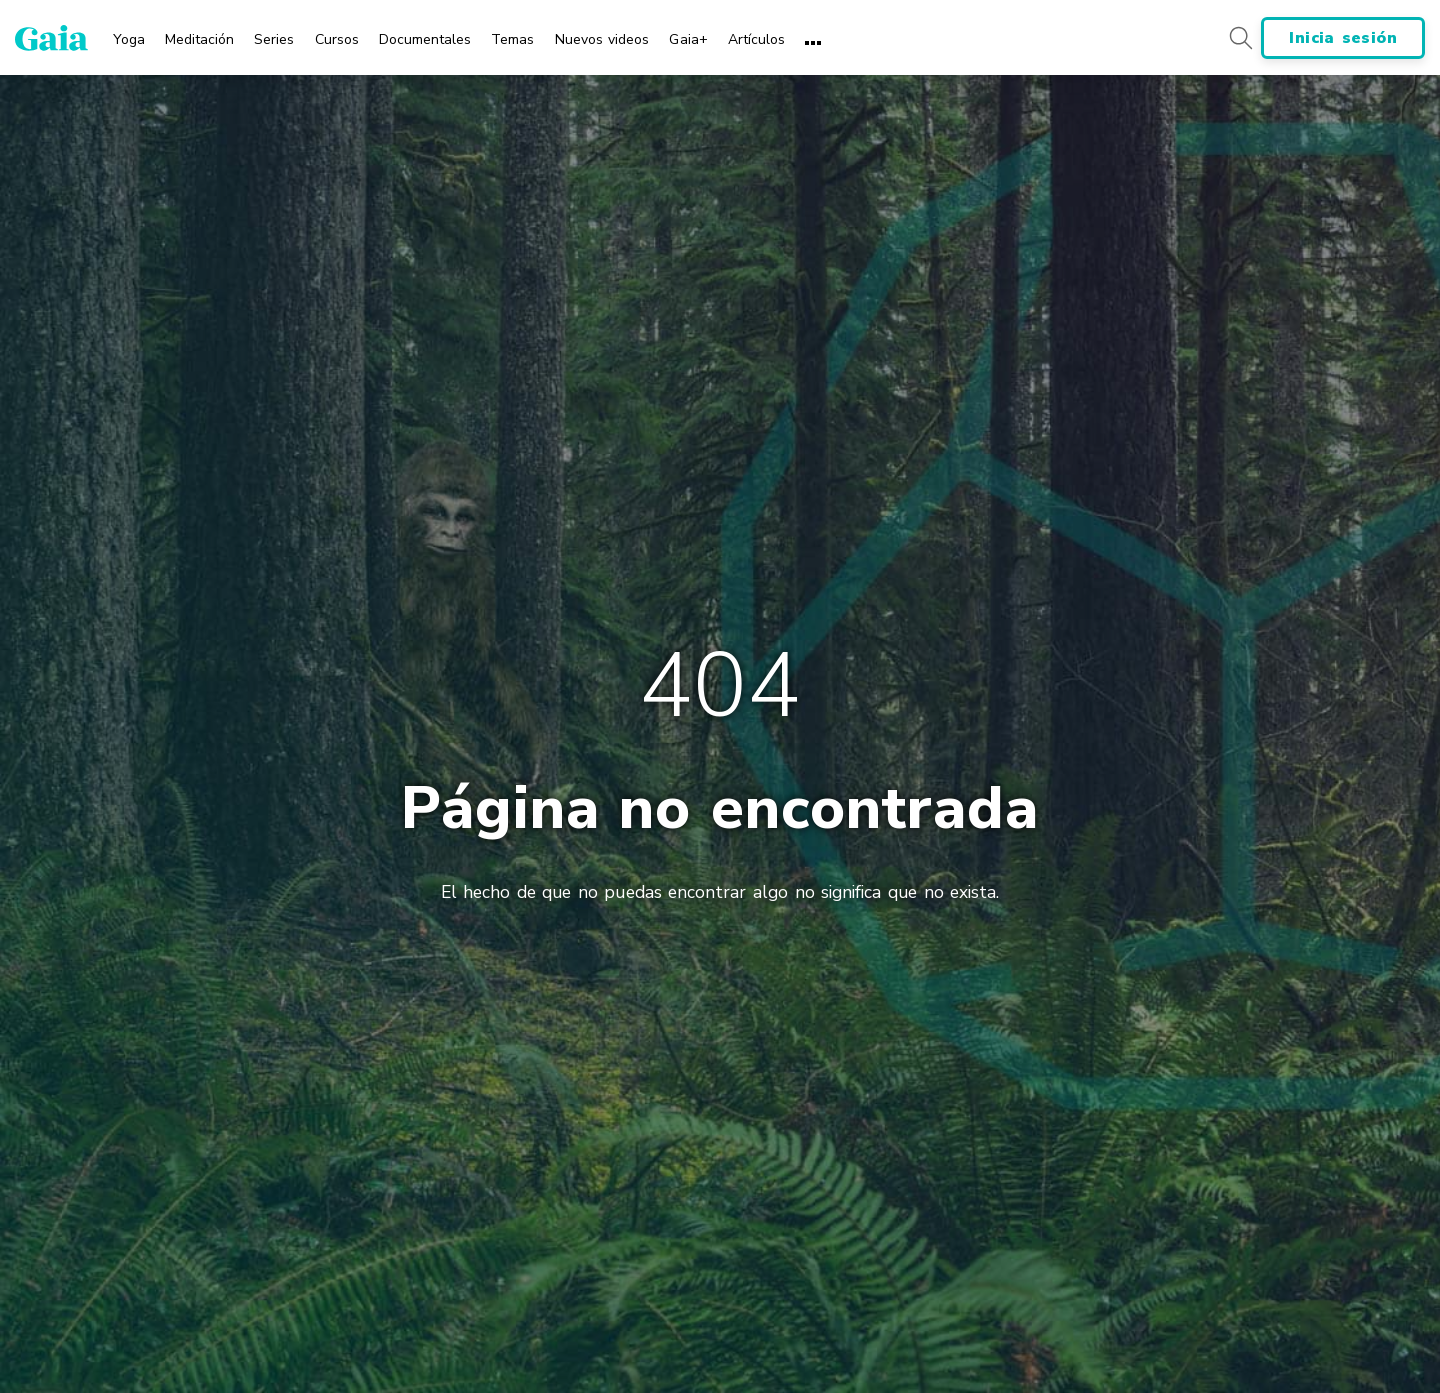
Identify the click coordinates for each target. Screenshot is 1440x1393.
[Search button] (1240, 37)
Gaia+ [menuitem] (688, 39)
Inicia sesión (1343, 38)
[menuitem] (129, 33)
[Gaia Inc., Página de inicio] (51, 38)
